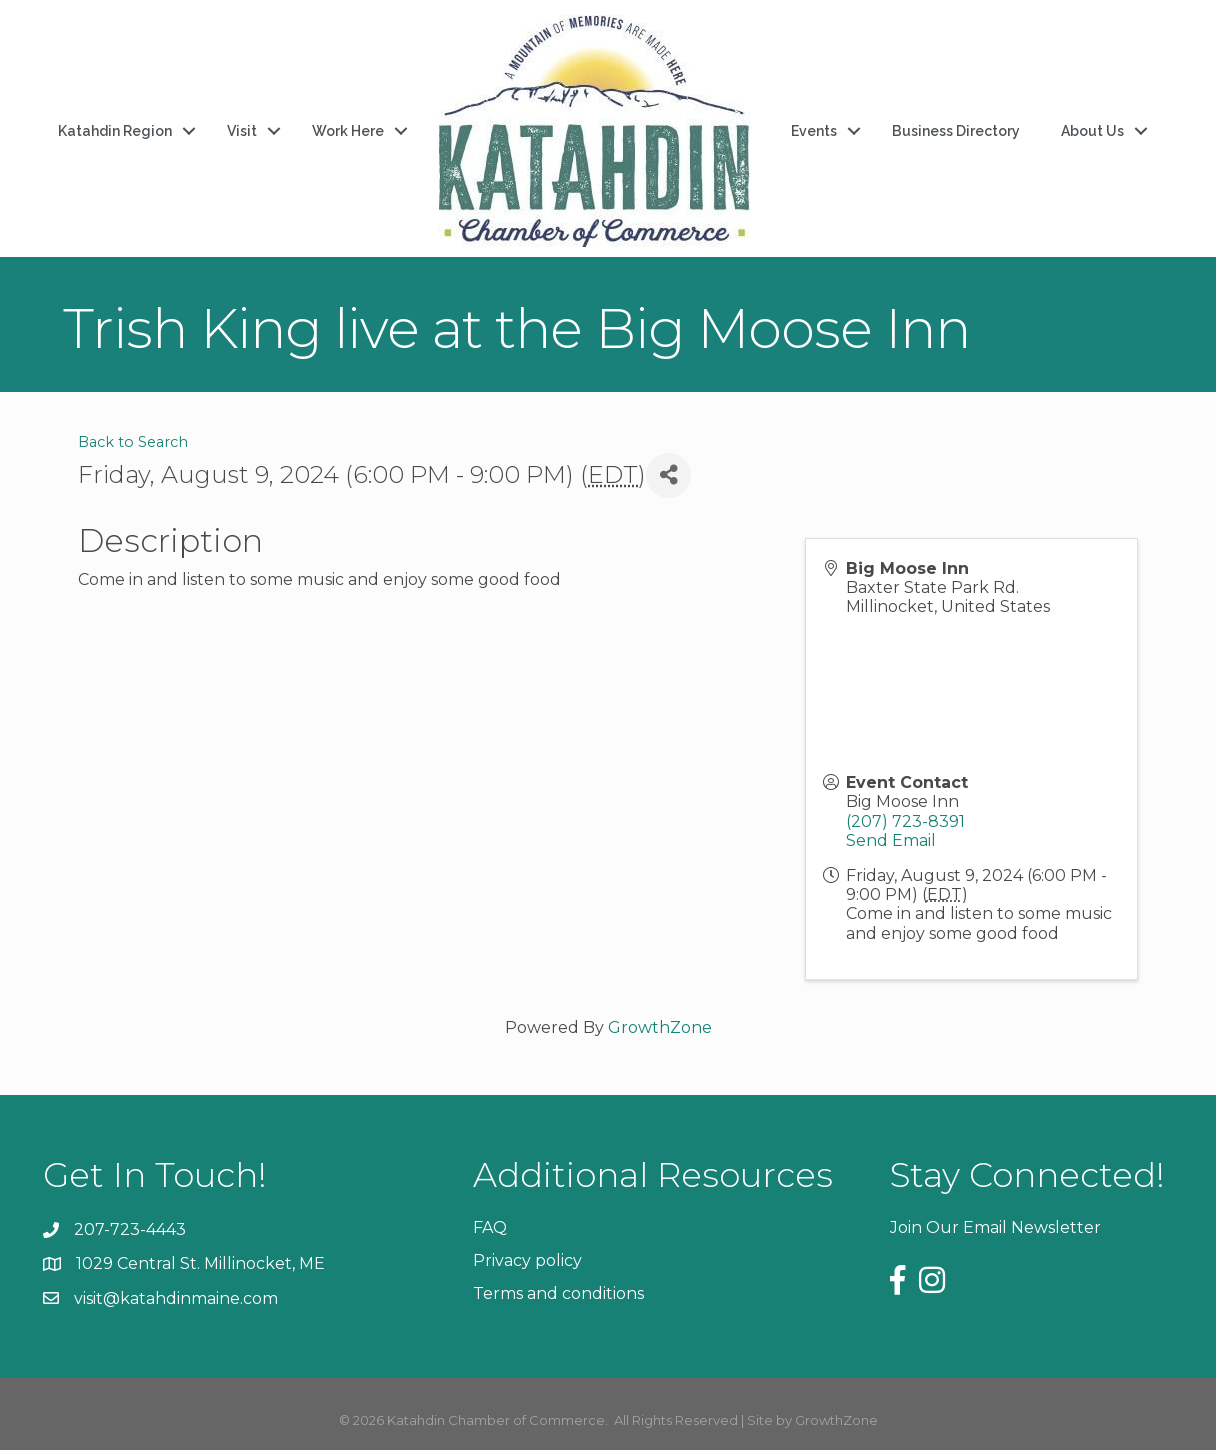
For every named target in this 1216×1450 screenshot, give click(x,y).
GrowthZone (660, 1027)
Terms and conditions (558, 1293)
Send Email (891, 840)
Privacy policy (527, 1260)
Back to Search (133, 442)
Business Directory (956, 131)
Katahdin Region (115, 131)
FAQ (490, 1227)
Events (814, 131)
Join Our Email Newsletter (995, 1227)
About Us (1092, 131)
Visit (242, 131)
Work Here (348, 131)
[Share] (668, 475)
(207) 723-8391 (905, 821)
